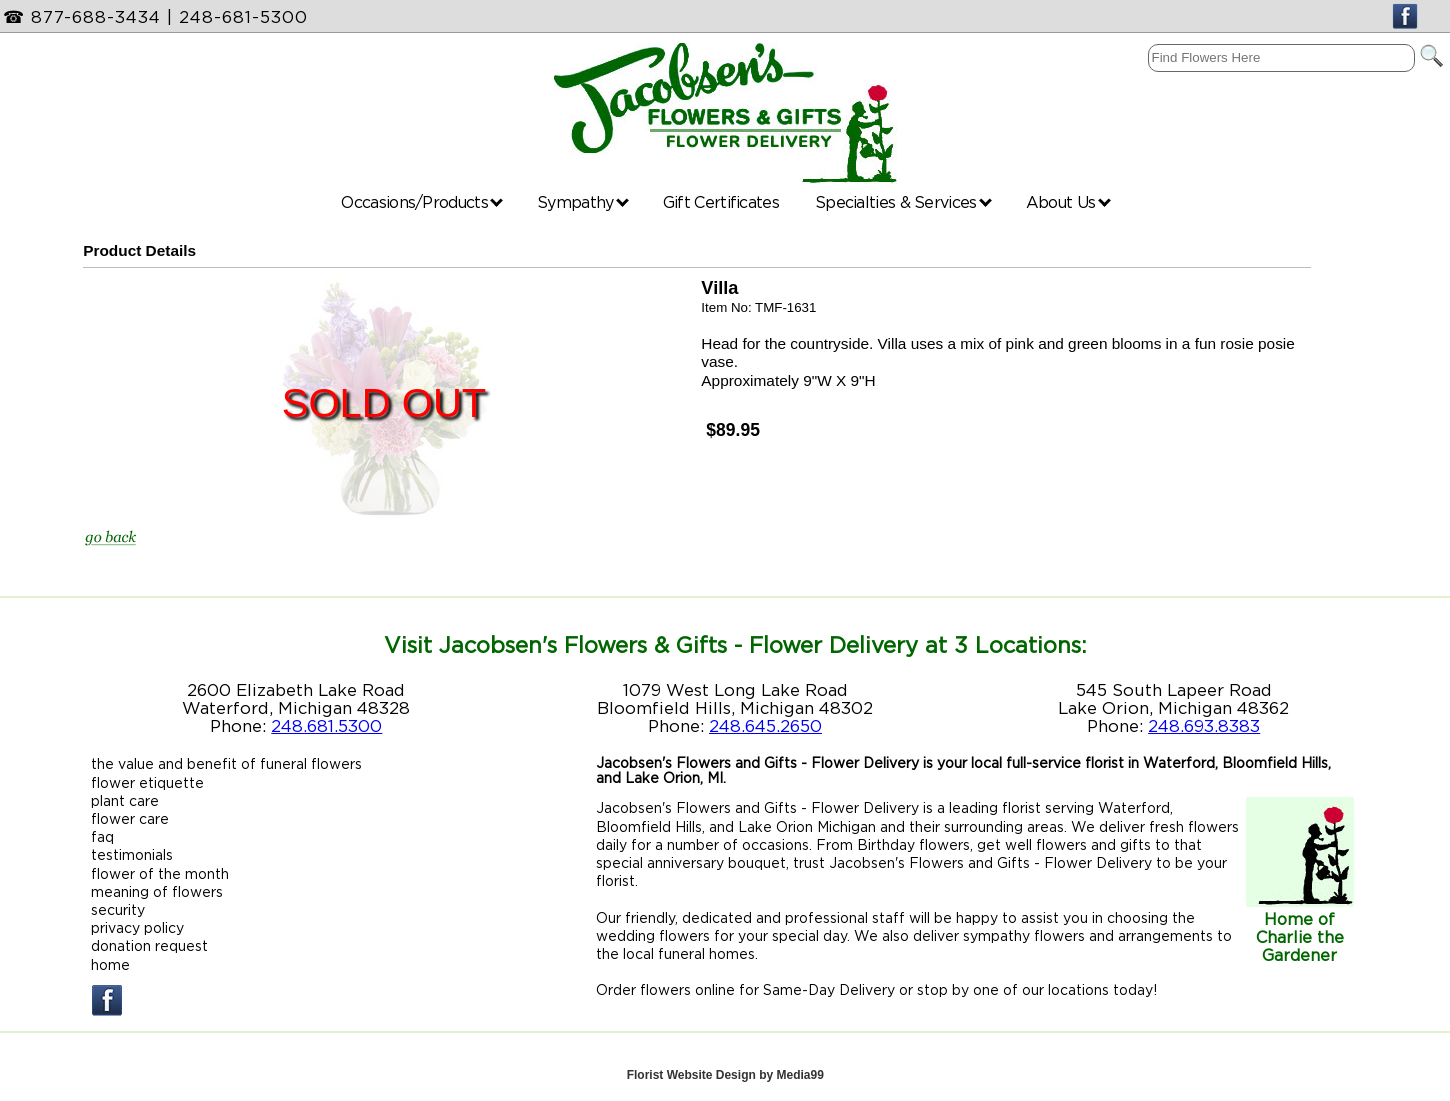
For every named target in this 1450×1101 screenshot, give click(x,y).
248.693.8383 (1204, 726)
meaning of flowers (157, 891)
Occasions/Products (422, 202)
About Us (1068, 202)
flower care (130, 818)
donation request (149, 945)
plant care (125, 800)
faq (102, 836)
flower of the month (160, 873)
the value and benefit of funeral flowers (226, 763)
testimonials (132, 854)
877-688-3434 (96, 17)
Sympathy (583, 202)
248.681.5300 (326, 726)
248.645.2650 (765, 726)
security (118, 909)
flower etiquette (147, 782)
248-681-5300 (243, 17)
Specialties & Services (903, 202)
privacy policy (137, 927)
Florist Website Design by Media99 (725, 1075)
